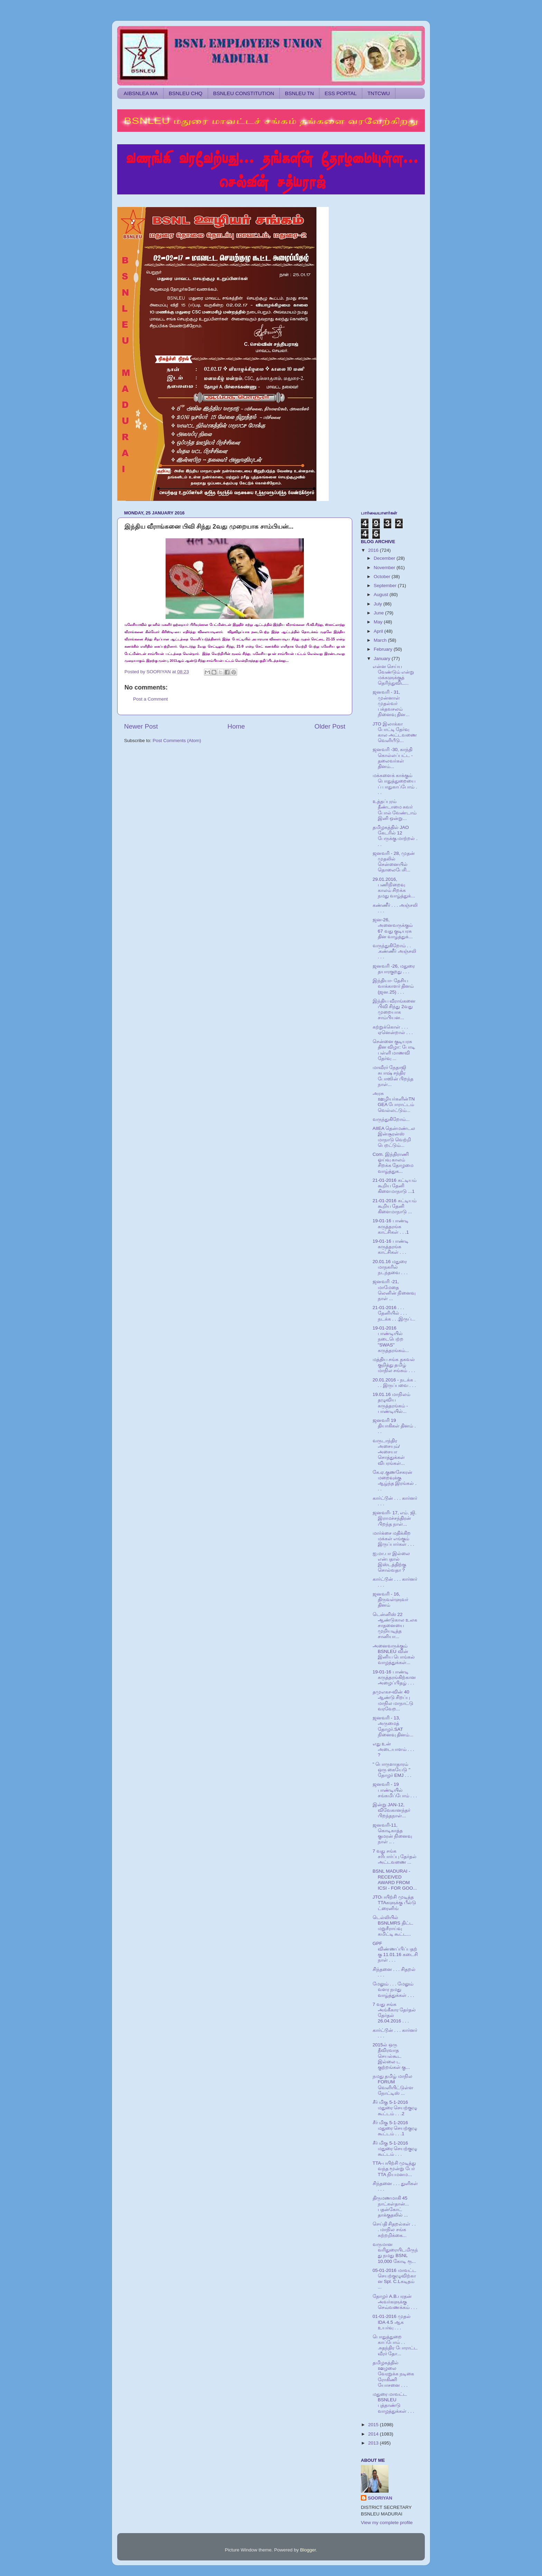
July (378, 603)
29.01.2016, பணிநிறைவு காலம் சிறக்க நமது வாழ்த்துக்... (394, 888)
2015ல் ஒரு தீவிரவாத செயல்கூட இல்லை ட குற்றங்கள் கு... (391, 2056)
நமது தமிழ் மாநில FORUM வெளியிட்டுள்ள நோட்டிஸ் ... (393, 2085)
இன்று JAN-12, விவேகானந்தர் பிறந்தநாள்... (391, 1810)
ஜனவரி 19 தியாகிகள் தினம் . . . (394, 1426)
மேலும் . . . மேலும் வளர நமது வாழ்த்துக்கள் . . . (393, 1989)
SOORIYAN (380, 2498)
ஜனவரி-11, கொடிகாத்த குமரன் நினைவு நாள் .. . (392, 1834)
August (382, 594)
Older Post (330, 726)
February (384, 649)
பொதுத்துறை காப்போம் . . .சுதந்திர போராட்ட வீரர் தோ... (395, 2345)
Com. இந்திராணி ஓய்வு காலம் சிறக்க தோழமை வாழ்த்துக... (393, 1163)
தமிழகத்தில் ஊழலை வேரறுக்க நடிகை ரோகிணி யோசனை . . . (393, 2374)
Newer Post (141, 726)
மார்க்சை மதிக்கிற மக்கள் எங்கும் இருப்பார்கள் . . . (393, 1539)
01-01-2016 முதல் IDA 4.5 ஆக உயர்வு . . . (392, 2322)
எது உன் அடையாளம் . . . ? (393, 1749)
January (383, 658)
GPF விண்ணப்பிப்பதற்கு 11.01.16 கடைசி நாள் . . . (395, 1952)
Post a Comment (150, 699)
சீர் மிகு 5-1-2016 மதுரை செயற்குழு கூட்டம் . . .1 (395, 2128)
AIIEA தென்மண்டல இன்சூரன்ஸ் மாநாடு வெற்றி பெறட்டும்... (394, 1137)
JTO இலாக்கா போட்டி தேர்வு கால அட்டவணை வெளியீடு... (395, 732)
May (379, 621)
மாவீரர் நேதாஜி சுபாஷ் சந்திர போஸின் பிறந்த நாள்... (393, 1076)
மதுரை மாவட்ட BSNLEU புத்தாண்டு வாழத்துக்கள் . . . (393, 2403)
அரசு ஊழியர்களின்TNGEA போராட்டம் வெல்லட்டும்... (394, 1102)
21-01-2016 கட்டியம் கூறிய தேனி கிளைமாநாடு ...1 (395, 1186)
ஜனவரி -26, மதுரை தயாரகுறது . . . (394, 968)
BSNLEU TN (299, 93)
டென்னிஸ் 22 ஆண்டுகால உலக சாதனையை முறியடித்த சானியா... (395, 1625)
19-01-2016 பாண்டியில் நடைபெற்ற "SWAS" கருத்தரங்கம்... (391, 1339)
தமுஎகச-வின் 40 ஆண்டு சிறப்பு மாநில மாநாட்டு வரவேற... (393, 1700)
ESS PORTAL (341, 93)
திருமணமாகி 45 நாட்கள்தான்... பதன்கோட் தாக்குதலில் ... (391, 2206)
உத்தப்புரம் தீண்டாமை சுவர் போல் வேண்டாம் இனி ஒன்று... (395, 810)
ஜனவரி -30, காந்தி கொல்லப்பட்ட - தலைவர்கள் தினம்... (393, 758)
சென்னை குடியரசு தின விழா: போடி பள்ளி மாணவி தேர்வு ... (394, 1050)
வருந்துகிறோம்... (391, 1119)
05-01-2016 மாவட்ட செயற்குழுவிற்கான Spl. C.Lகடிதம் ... (394, 2279)
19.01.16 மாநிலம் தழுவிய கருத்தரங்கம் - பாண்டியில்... (391, 1403)
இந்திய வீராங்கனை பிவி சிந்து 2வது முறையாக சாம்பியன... (394, 1009)
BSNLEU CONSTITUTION (243, 93)
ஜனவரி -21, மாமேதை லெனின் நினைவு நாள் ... (394, 1290)
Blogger (308, 2549)
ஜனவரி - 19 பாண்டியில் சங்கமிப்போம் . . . (395, 1790)
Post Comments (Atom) (177, 740)
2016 (374, 550)
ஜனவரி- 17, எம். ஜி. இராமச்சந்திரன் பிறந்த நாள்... (395, 1518)
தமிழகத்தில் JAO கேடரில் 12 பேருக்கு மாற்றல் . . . (395, 836)
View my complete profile (387, 2522)
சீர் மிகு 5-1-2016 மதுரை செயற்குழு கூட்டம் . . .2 (395, 2108)
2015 (374, 2424)
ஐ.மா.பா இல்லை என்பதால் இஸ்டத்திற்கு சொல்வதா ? (391, 1562)
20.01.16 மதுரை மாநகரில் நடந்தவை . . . (390, 1267)
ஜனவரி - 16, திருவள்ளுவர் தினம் (390, 1599)
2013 (374, 2443)
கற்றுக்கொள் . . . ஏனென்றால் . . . (393, 1029)
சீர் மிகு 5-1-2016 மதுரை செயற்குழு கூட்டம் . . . (395, 2148)
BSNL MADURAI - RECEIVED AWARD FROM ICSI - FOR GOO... (395, 1880)
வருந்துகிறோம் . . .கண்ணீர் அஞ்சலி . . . (395, 951)
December (385, 558)
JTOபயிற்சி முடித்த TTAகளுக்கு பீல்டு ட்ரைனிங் (394, 1902)
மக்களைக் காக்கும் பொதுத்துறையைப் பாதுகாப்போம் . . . (395, 784)
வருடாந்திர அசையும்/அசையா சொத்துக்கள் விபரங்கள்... (389, 1452)
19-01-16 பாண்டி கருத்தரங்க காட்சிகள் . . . (391, 1247)
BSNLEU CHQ (186, 93)
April (379, 631)
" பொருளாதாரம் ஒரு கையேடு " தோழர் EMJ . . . (392, 1770)
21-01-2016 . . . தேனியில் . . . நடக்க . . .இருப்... (394, 1313)
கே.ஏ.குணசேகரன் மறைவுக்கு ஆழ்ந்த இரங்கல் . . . (395, 1481)
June (379, 612)
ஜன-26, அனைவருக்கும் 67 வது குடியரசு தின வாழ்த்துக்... (393, 928)
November (385, 567)
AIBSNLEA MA (141, 93)
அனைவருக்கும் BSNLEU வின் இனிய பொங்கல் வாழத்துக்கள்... (394, 1654)
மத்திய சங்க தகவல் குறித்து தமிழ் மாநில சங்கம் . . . (394, 1365)
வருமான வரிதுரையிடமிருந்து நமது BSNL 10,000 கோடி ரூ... (395, 2253)
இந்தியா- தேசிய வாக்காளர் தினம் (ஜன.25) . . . (393, 986)
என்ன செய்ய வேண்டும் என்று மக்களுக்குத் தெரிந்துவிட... (393, 675)
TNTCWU (378, 93)
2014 (374, 2434)
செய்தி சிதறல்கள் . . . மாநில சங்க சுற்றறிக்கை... (394, 2229)
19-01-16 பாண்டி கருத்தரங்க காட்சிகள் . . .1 (391, 1226)
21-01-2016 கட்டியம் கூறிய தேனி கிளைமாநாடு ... (395, 1206)
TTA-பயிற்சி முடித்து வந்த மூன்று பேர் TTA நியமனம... (394, 2169)
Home (236, 726)
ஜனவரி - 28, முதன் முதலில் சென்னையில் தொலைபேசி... (394, 862)
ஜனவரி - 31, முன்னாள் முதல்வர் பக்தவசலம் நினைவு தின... (391, 703)
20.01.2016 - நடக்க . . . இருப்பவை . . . (394, 1382)
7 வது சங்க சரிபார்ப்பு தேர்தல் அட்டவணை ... (395, 1856)
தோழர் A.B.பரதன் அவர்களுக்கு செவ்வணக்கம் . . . (395, 2302)
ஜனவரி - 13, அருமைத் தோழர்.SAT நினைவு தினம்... (393, 1726)
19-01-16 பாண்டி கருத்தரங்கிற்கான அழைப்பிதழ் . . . (394, 1677)
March (381, 640)
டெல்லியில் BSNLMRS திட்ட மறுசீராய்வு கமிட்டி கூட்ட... (393, 1926)
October (383, 576)
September (386, 585)
